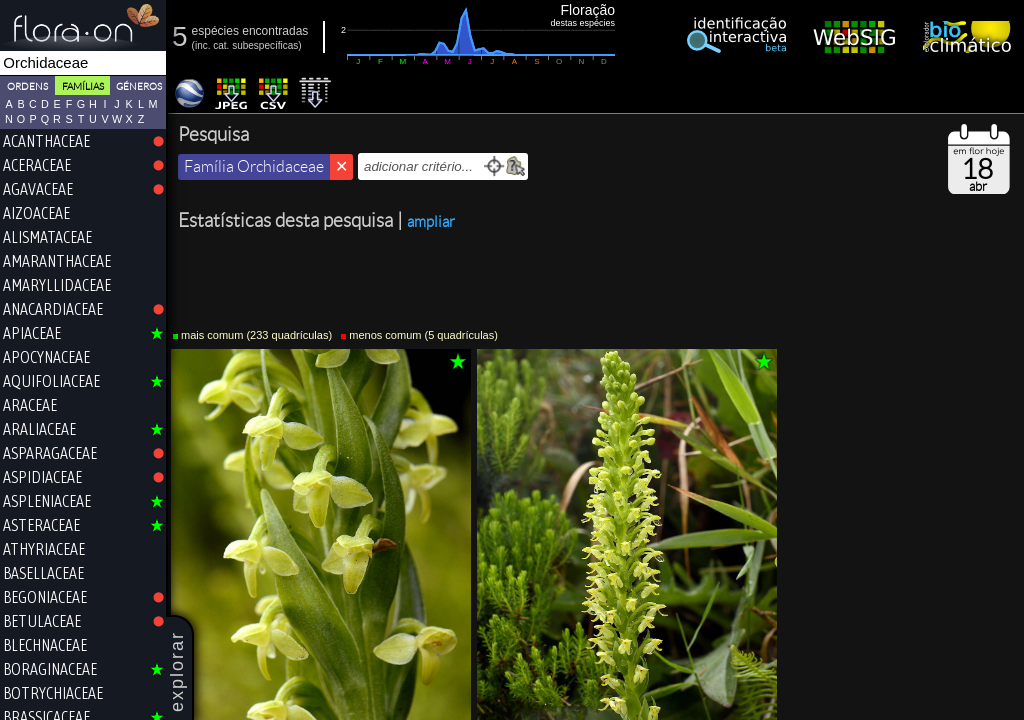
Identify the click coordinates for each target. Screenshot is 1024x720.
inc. (203, 45)
